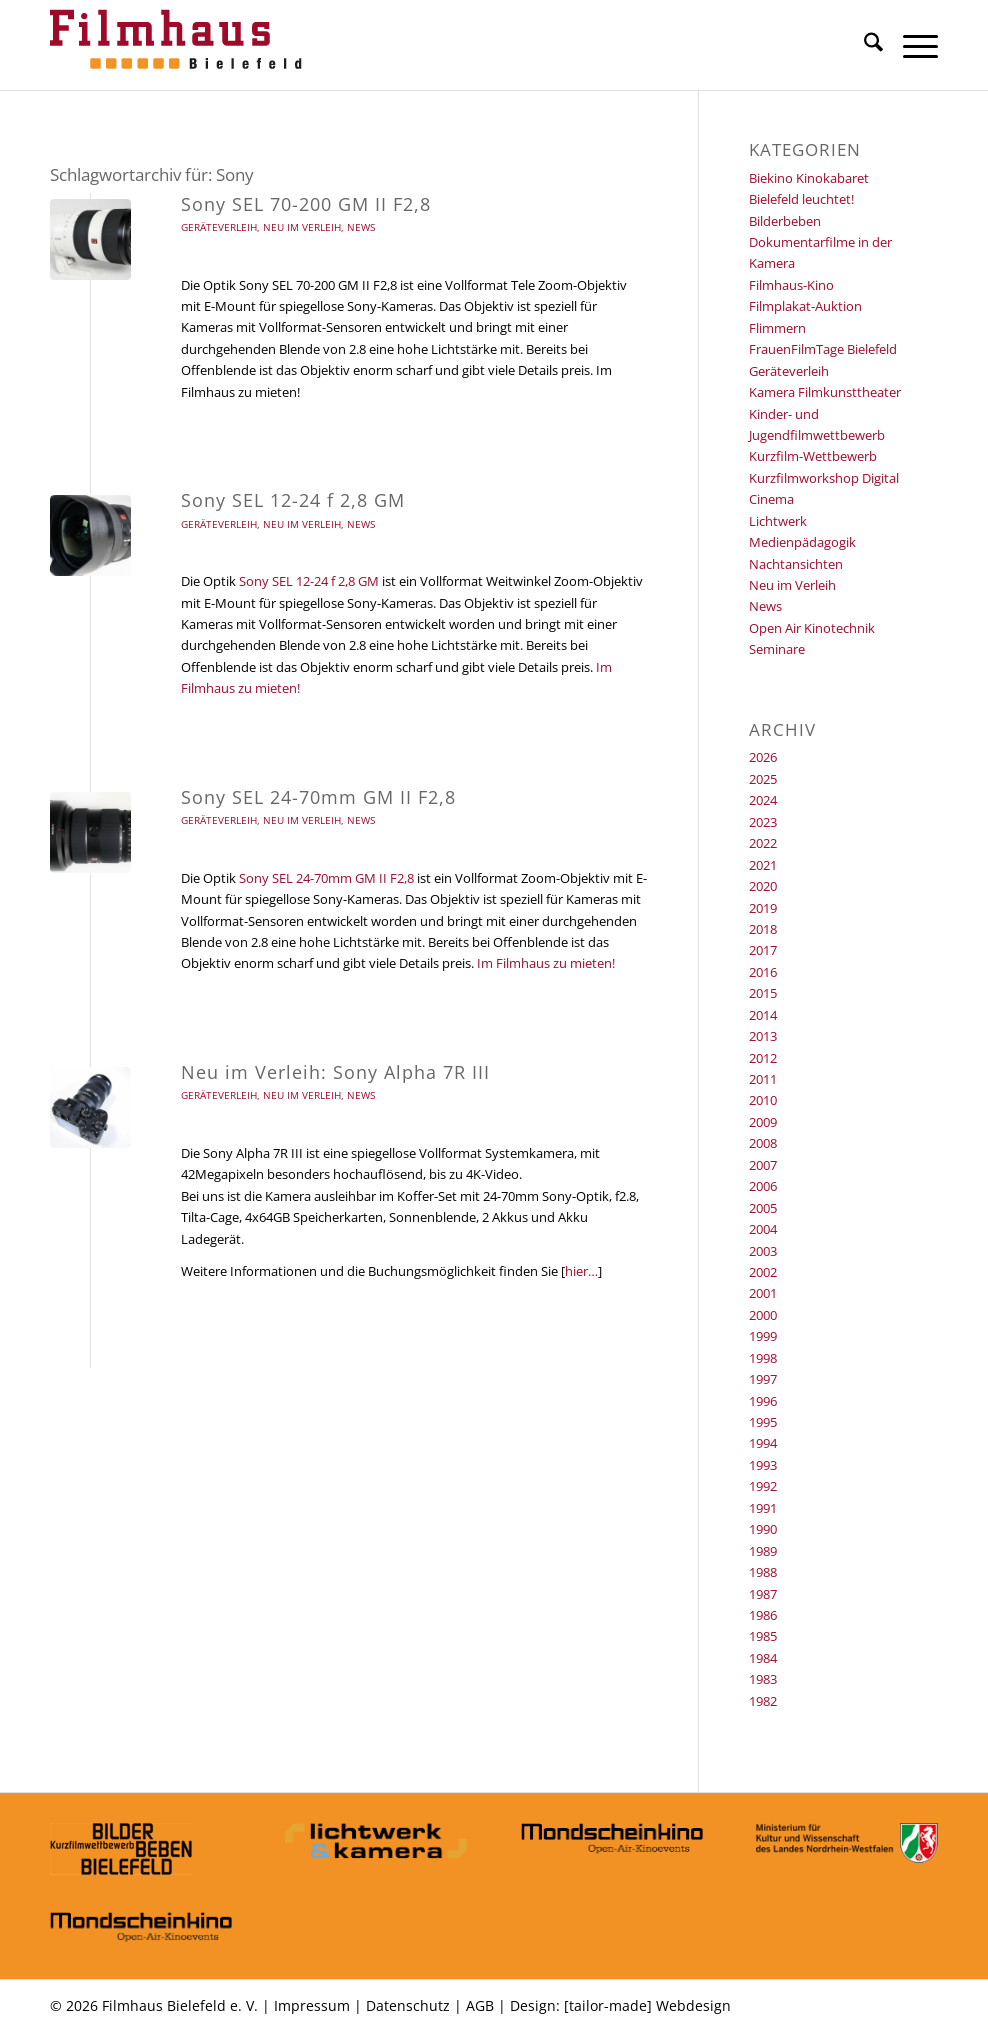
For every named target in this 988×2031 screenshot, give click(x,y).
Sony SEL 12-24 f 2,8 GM (293, 500)
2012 (763, 1058)
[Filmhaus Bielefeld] (180, 45)
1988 (763, 1572)
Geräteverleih (219, 227)
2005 (763, 1208)
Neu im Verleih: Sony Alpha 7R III (335, 1072)
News (361, 227)
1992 (763, 1486)
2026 (763, 757)
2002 (763, 1272)
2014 (763, 1015)
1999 (763, 1336)
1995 (763, 1422)
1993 (763, 1465)
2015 (763, 993)
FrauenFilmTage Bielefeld (823, 349)
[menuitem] (863, 45)
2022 (763, 843)
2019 (763, 908)
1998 (763, 1358)
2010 (763, 1100)
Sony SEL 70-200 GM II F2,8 (306, 204)
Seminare (777, 649)
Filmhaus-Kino (791, 285)
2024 (763, 800)
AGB (480, 2005)
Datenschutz (408, 2005)
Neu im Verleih (302, 227)
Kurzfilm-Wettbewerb (813, 456)
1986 (763, 1615)
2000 (763, 1315)
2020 (763, 886)
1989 (763, 1551)
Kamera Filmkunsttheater (825, 392)
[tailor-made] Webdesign (647, 2005)
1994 (763, 1443)
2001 (763, 1293)
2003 (763, 1251)
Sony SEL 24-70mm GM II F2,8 (318, 797)
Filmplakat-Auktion (805, 306)
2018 (763, 929)
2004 (763, 1229)
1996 (763, 1401)
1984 (763, 1658)
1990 (763, 1529)
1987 (763, 1594)
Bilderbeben (785, 221)
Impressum (312, 2005)
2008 (763, 1143)
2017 (763, 950)
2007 (763, 1165)
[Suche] (863, 45)
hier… (581, 1271)
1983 (763, 1679)
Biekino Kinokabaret (809, 178)
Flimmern (777, 328)
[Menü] (910, 45)
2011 (763, 1079)
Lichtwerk (778, 521)
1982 (763, 1701)
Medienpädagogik (802, 542)
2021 (763, 865)
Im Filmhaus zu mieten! (546, 963)
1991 (763, 1508)
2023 (763, 822)
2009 (763, 1122)
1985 (763, 1636)
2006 (763, 1186)
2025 (763, 779)
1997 (763, 1379)
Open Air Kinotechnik (812, 628)
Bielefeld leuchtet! (801, 199)
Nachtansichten (796, 564)
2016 (763, 972)
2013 (763, 1036)
